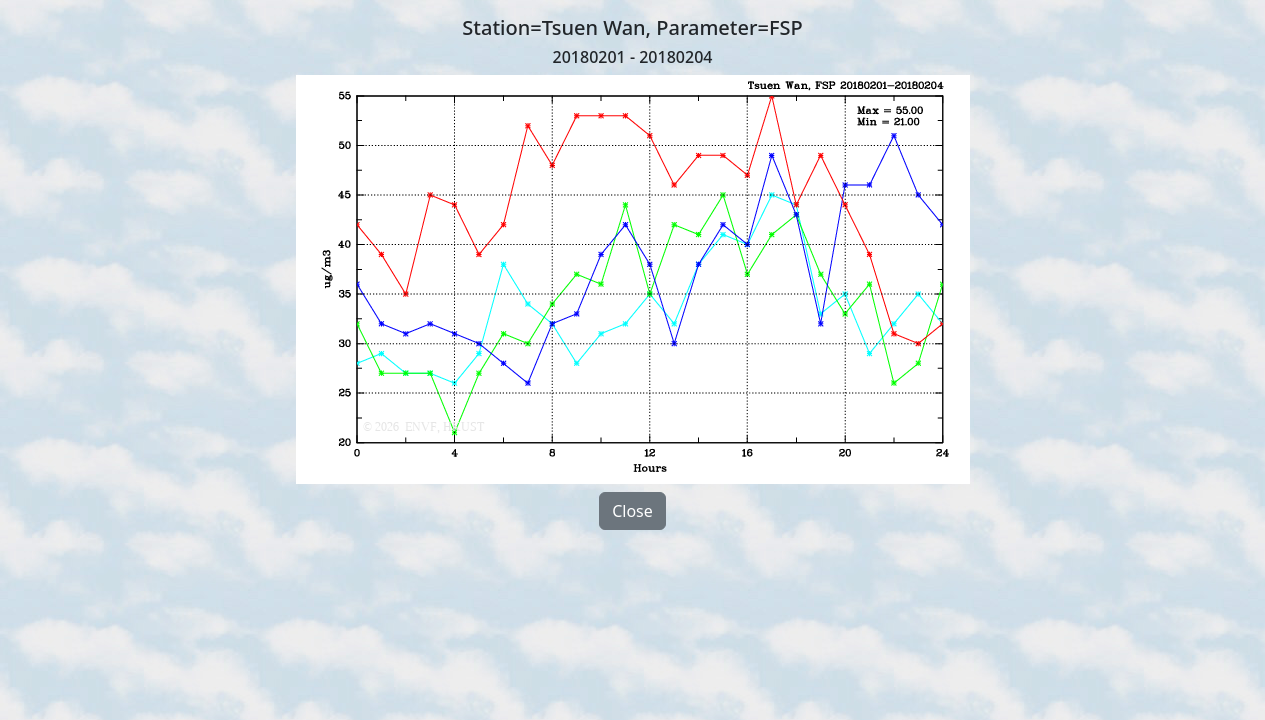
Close (632, 511)
